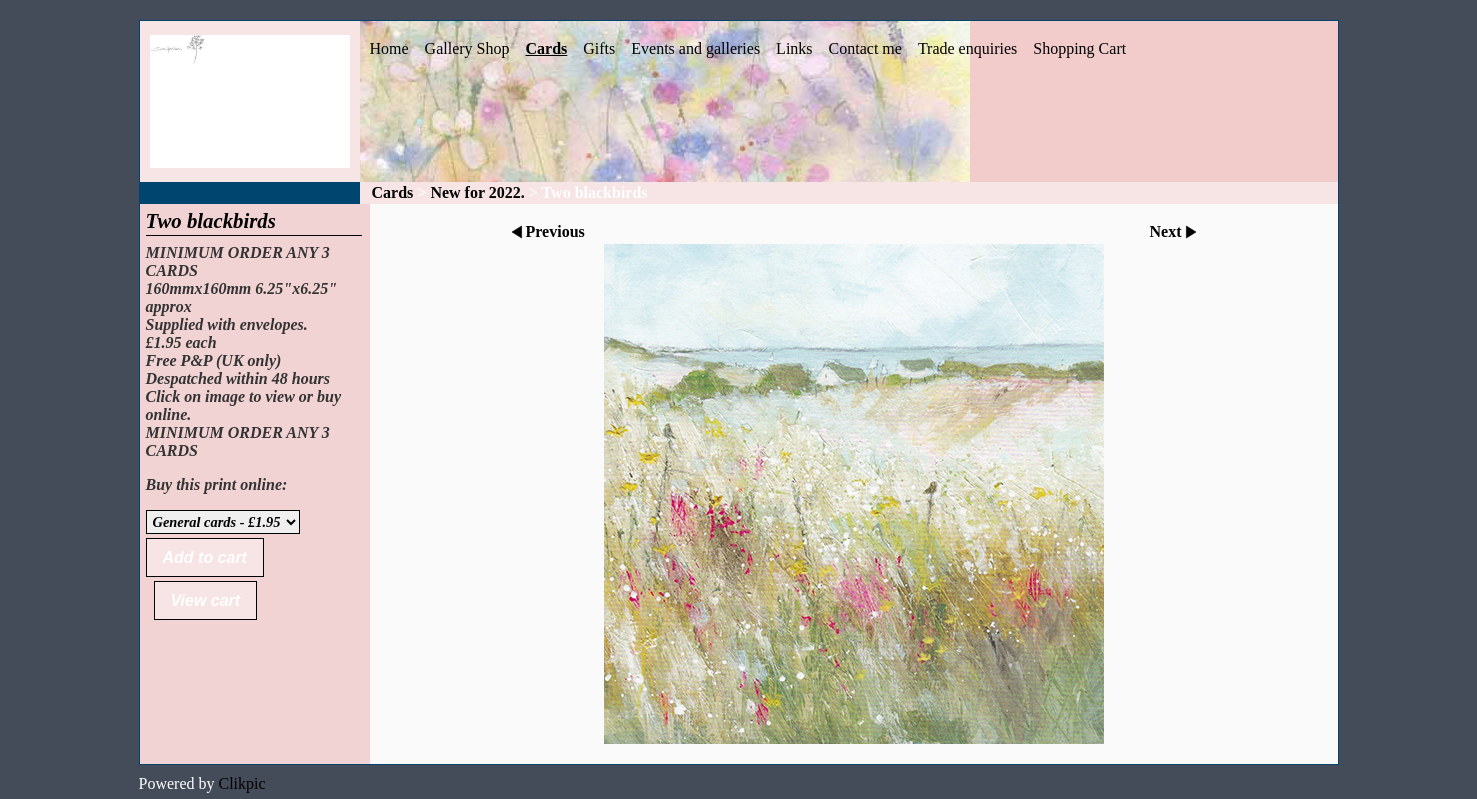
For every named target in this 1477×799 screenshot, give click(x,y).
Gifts (599, 48)
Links (794, 48)
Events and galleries (695, 48)
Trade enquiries (967, 48)
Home (389, 48)
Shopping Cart (1079, 48)
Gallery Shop (467, 48)
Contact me (865, 48)
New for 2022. (477, 192)
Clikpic (241, 783)
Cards (546, 48)
